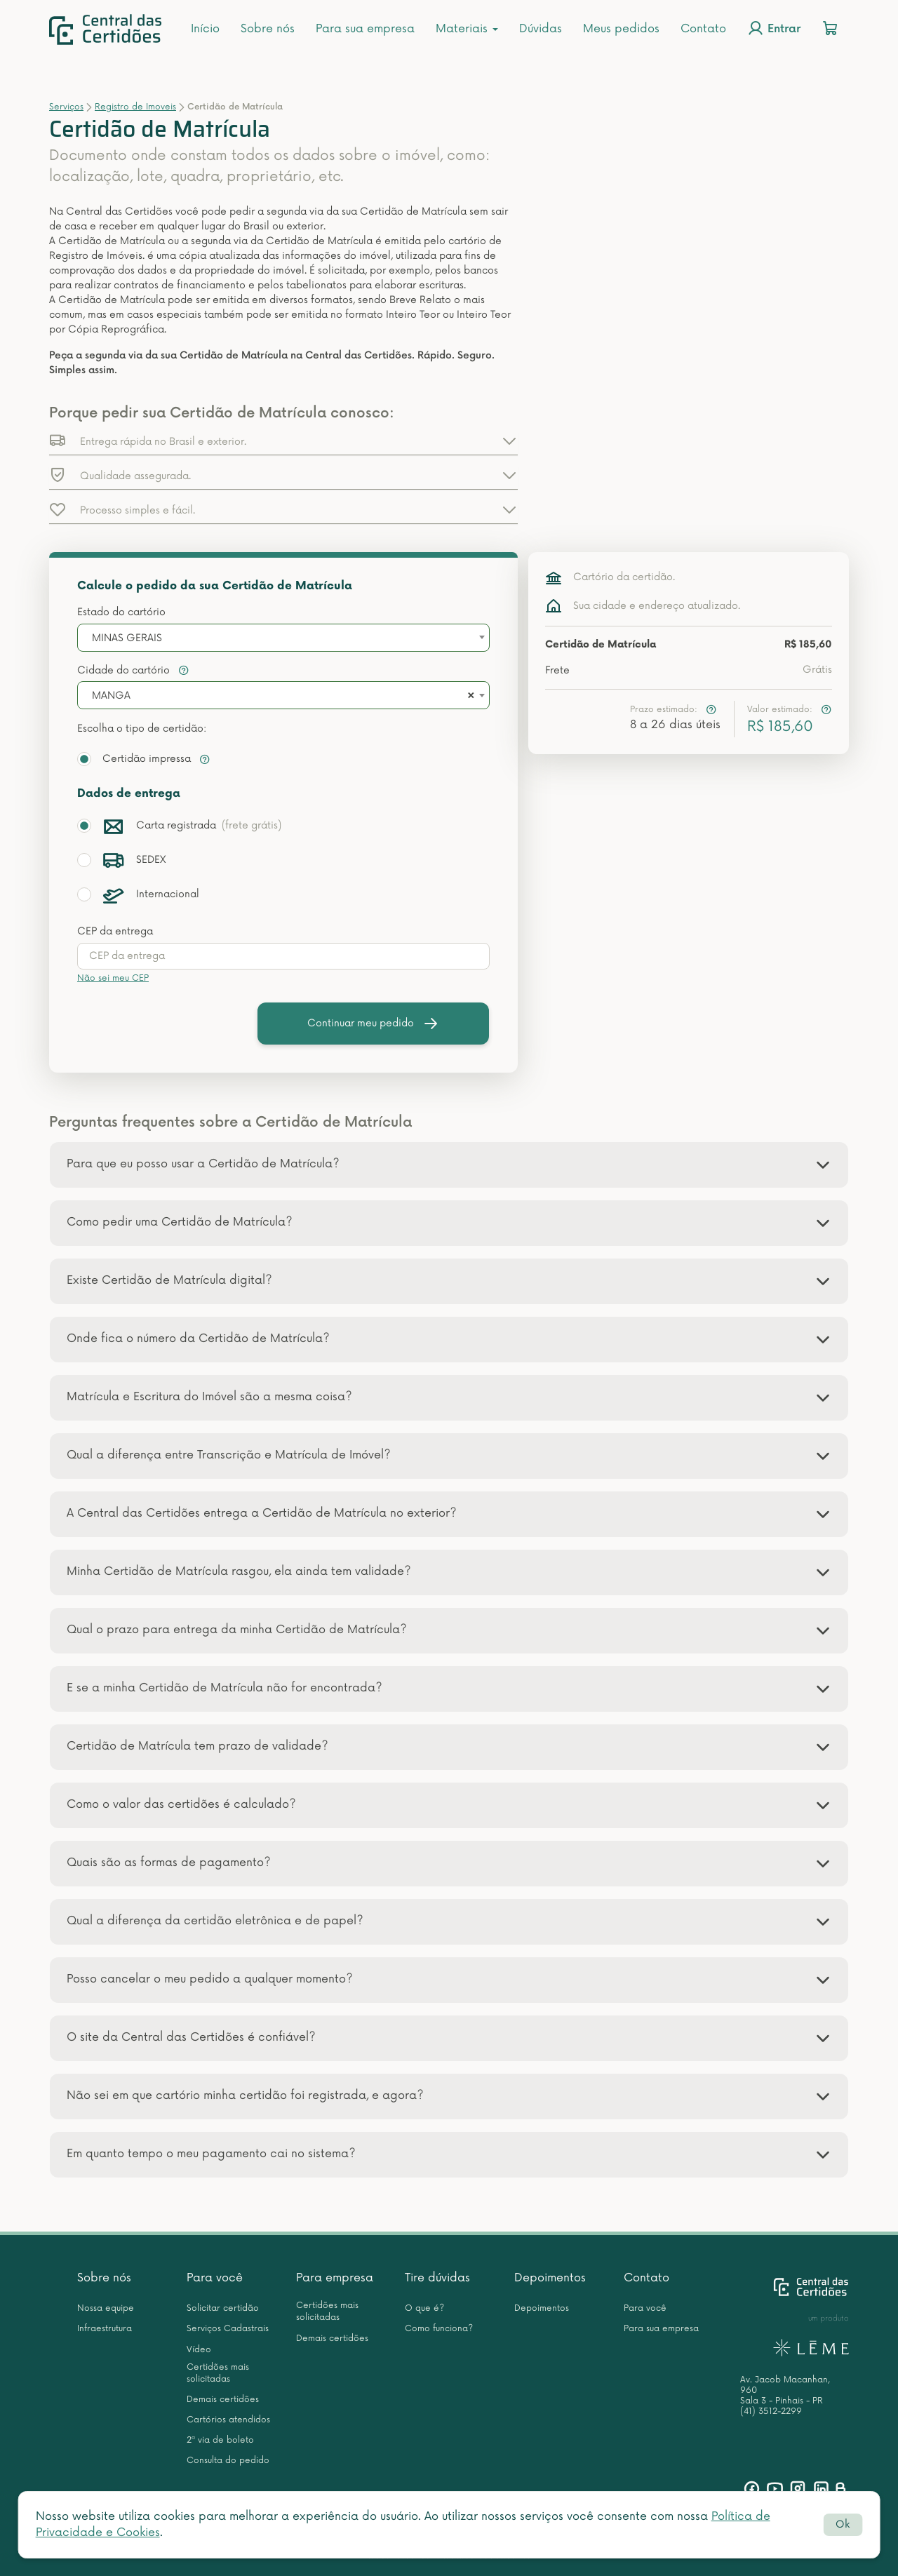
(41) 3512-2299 (771, 2411)
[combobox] (283, 638)
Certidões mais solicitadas (218, 2373)
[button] (283, 440)
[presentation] (283, 956)
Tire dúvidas (437, 2278)
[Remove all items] (468, 696)
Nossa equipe (105, 2308)
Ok (843, 2524)
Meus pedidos (621, 29)
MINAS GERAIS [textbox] (127, 638)
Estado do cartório (121, 612)
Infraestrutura (104, 2328)
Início (205, 29)
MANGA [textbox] (111, 696)
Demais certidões (223, 2399)
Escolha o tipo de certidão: (141, 728)
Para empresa (334, 2278)
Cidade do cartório (133, 670)
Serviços (66, 107)
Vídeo (199, 2349)
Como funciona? (439, 2328)
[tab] (449, 1165)
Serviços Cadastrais (228, 2328)
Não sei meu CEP (113, 978)
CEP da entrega (115, 931)
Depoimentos (550, 2278)
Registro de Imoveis (135, 107)
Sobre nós (268, 29)
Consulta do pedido (228, 2460)
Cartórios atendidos (228, 2420)
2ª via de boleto (220, 2440)
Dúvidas (540, 29)
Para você (215, 2278)
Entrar (773, 28)
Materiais (467, 29)
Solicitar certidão (223, 2308)
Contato (703, 29)
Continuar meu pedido (373, 1023)
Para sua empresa (365, 29)
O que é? (424, 2308)
